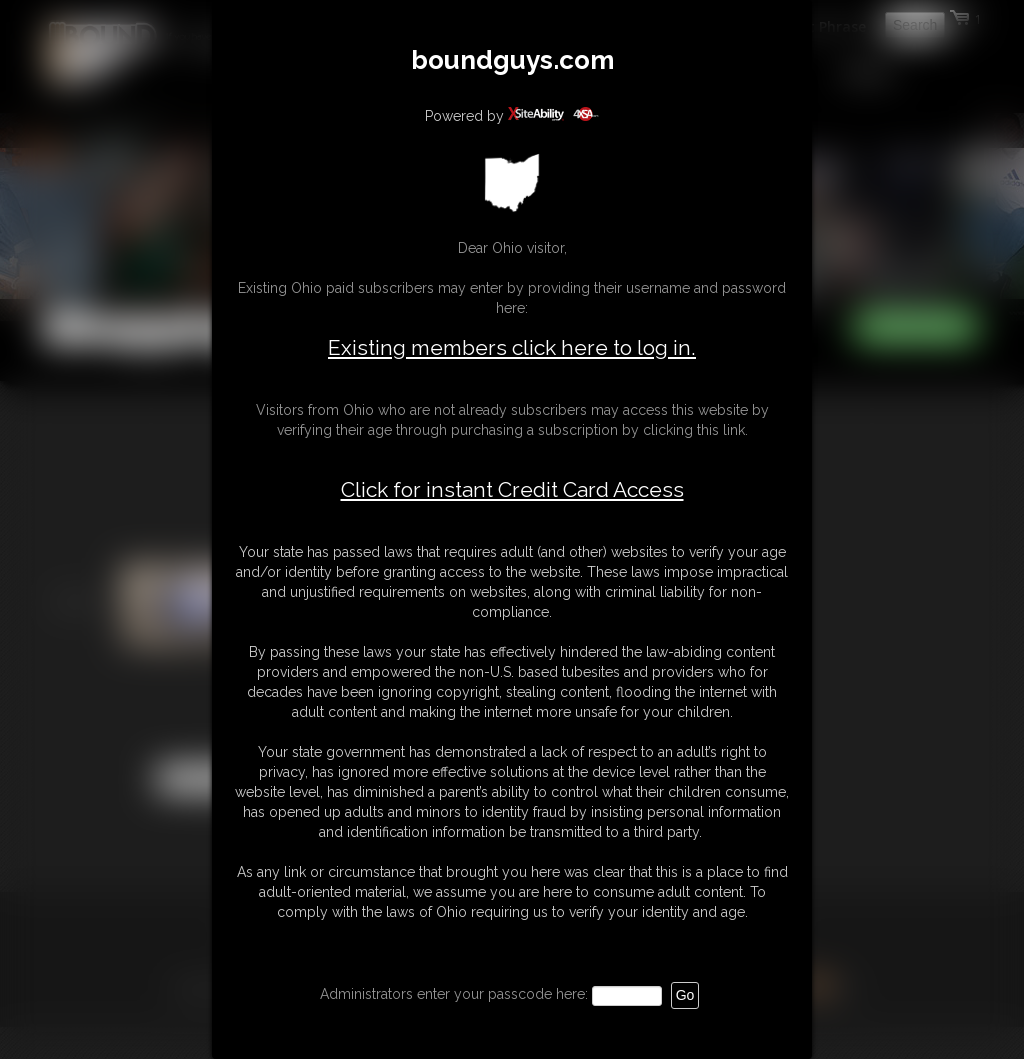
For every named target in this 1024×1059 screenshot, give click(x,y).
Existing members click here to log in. (512, 347)
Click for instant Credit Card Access (512, 490)
